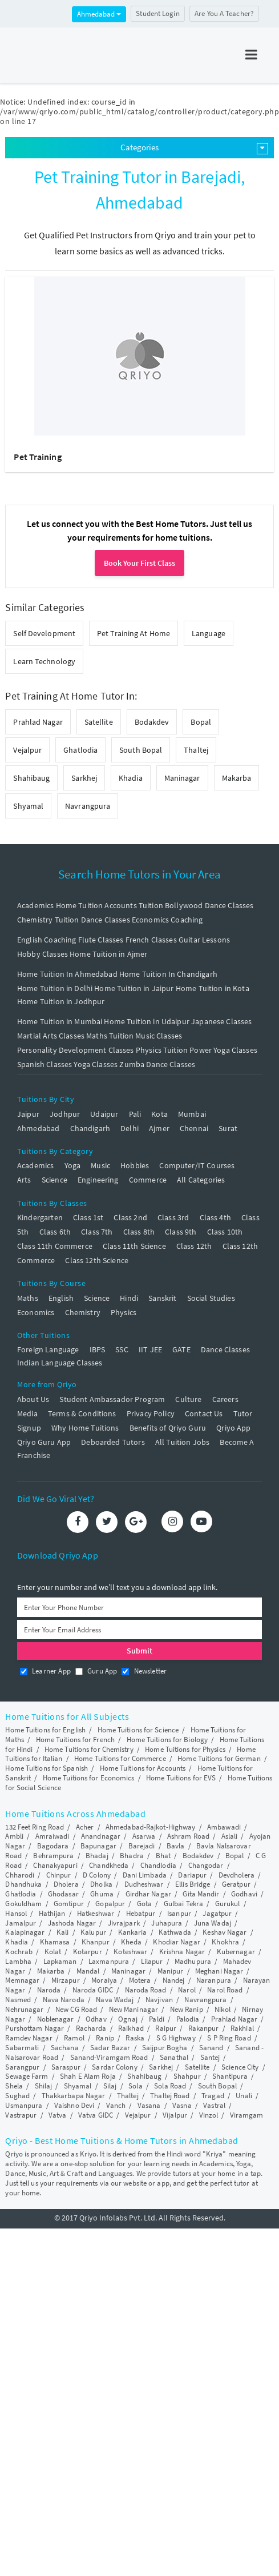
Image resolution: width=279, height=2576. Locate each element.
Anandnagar (100, 1836)
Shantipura (230, 2076)
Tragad (212, 2095)
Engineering (98, 1180)
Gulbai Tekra (183, 1903)
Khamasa (55, 1942)
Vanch (116, 2105)
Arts (24, 1180)
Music (100, 1165)
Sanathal (174, 2057)
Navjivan (159, 1999)
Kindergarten (40, 1217)
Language (208, 633)
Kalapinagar (25, 1932)
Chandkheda (108, 1865)
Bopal (201, 722)
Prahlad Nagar (37, 722)
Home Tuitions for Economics (89, 1778)
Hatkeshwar (95, 1913)
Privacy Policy (151, 1413)
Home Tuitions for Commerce (120, 1758)
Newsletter (144, 1671)
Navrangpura (87, 806)
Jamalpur (20, 1923)
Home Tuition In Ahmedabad (67, 974)
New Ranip (186, 2009)
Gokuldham (23, 1903)
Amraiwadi (52, 1836)
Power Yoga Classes (223, 1050)
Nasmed (18, 1999)
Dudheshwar (144, 1884)
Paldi (156, 2019)
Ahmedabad (99, 14)
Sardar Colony (114, 2067)
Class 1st (88, 1217)
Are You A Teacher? (224, 13)
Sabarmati (22, 2047)
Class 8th (139, 1232)
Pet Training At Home (133, 633)
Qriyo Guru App (44, 1442)
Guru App (96, 1671)
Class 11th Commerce (54, 1246)
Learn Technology (44, 661)
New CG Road (76, 2009)
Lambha (18, 1961)
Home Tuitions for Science (138, 1730)
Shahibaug (31, 778)
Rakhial (242, 2028)
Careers (225, 1399)
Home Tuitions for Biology (167, 1739)
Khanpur (96, 1942)
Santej (210, 2057)
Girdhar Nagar (148, 1894)
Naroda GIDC (92, 1990)
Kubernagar (236, 1951)
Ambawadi (224, 1827)
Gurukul (227, 1903)
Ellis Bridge (192, 1884)
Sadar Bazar (110, 2047)
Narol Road (224, 1990)
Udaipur (104, 1114)
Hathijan (52, 1913)
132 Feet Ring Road (34, 1827)
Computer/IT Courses (196, 1165)
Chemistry (82, 1312)
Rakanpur (203, 2028)
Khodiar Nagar (176, 1942)
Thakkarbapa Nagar (74, 2095)
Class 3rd (173, 1217)
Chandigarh (90, 1128)
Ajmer (159, 1128)
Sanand (211, 2047)
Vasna (182, 2105)
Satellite (98, 722)
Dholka (101, 1884)
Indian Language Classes (59, 1362)
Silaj (110, 2086)
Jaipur (28, 1114)
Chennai (194, 1128)
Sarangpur (22, 2067)
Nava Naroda (63, 1999)
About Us (33, 1399)
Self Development (44, 633)
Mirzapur (65, 1980)
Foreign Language (48, 1349)
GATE (181, 1349)
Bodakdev (152, 722)
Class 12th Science (96, 1260)
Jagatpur (217, 1913)
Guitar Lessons (204, 939)
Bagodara (53, 1846)
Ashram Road (188, 1836)
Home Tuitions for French (75, 1739)
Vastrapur (21, 2115)
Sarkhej (84, 778)
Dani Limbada (145, 1875)
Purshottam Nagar (34, 2028)
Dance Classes (105, 919)
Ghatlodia (80, 750)
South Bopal (140, 750)
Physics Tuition (162, 1050)
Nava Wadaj (115, 1999)
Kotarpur (87, 1951)
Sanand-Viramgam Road (109, 2057)
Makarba (237, 778)
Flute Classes (101, 939)
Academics (35, 1165)
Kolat (53, 1951)
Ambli (14, 1836)
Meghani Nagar (219, 1971)
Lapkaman (60, 1961)
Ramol (74, 2038)
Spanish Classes (44, 1064)
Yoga (72, 1165)
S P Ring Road (228, 2038)
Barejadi (141, 1846)
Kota (159, 1114)
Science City (239, 2067)
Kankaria (132, 1932)
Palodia (188, 2019)
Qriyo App (233, 1428)
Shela (14, 2086)
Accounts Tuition (133, 905)
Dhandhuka (23, 1884)
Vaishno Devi (74, 2105)
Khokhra (225, 1942)
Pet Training (37, 456)
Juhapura (166, 1923)
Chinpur (58, 1875)
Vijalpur (175, 2115)
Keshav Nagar (224, 1932)
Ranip (105, 2038)
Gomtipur (69, 1903)
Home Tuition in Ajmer (108, 954)
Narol (187, 1990)
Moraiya (104, 1980)
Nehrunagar (24, 2009)
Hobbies (134, 1165)
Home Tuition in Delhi (54, 988)
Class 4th (215, 1217)
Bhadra (132, 1855)
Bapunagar (98, 1846)
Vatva (57, 2115)
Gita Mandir (201, 1894)
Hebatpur (141, 1913)
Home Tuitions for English (45, 1730)
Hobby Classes (42, 954)
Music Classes (158, 1036)
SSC (121, 1349)
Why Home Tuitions (85, 1428)
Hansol (16, 1913)
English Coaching (46, 939)
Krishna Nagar (182, 1951)
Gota (144, 1903)
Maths (27, 1298)
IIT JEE (150, 1349)
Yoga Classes (96, 1064)
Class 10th (225, 1232)
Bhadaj (97, 1855)
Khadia (131, 778)
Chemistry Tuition (48, 919)
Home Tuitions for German (218, 1758)
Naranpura (213, 1980)
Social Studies (211, 1298)
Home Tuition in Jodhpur (60, 1001)
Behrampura (53, 1855)
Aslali (229, 1836)
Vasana (149, 2105)
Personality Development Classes (75, 1050)
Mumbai (192, 1114)
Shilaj (43, 2086)
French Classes (151, 939)
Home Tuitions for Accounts (143, 1768)
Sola (135, 2086)
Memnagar (22, 1980)
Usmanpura (23, 2105)
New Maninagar (133, 2009)
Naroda (49, 1990)
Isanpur (179, 1913)
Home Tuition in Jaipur (133, 988)
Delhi (129, 1128)
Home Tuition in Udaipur (146, 1021)
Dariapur (192, 1875)
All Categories (201, 1180)
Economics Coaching (167, 919)
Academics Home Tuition (60, 905)
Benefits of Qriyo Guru (168, 1428)
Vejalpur (27, 750)
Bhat (163, 1855)
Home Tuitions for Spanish (46, 1768)
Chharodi (19, 1875)
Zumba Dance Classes (157, 1064)
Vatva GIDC (95, 2115)
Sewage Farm (26, 2076)
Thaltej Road (169, 2095)
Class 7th (96, 1232)
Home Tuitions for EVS (181, 1778)
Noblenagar (55, 2019)
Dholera (66, 1884)
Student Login (157, 13)
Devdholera (236, 1875)
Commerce (148, 1180)
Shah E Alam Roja (88, 2076)
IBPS (98, 1349)
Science (54, 1180)
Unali (244, 2095)
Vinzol (209, 2115)
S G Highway (176, 2038)
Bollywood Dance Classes (209, 905)
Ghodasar (63, 1894)
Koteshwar (130, 1951)
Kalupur (93, 1932)
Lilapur (152, 1961)
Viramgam (247, 2115)
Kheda (131, 1942)
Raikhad (131, 2028)
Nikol (223, 2009)
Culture (188, 1399)
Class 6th (55, 1232)
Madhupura (193, 1961)
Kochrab (19, 1951)
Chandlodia (158, 1865)
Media (27, 1413)
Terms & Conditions (82, 1413)
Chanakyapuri (55, 1865)
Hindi (129, 1298)
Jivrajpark (124, 1923)
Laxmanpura (108, 1961)
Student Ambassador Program (112, 1399)
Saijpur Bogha (164, 2047)
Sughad (17, 2095)
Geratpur (236, 1884)
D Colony (97, 1875)
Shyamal (28, 806)
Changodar (206, 1865)
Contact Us (204, 1413)
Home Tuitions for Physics (185, 1749)
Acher (85, 1827)
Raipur (165, 2028)
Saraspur (65, 2067)
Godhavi (244, 1894)
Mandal (88, 1971)
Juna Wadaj (212, 1923)
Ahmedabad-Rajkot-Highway (150, 1827)
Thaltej (196, 750)
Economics (35, 1312)
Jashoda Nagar (72, 1923)
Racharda (91, 2028)
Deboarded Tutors (112, 1442)
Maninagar (182, 778)
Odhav (96, 2019)
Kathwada (175, 1932)
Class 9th (180, 1232)
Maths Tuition (110, 1036)
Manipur (170, 1971)
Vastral (214, 2105)
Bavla (176, 1846)
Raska (135, 2038)
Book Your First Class (139, 563)
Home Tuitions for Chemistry (89, 1749)
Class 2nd (130, 1217)
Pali (135, 1114)
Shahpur (187, 2076)
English (61, 1298)
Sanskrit (162, 1298)
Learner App (45, 1671)
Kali (62, 1932)
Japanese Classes (221, 1021)
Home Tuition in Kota (212, 988)
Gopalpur (110, 1903)
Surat (228, 1128)
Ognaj (128, 2019)
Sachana (65, 2047)
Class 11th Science (134, 1246)
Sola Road (170, 2086)
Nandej (174, 1980)
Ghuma (102, 1894)
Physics (123, 1312)
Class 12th (194, 1246)
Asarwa (144, 1836)
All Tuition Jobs (182, 1442)
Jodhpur (65, 1114)
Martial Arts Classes (50, 1036)
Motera (140, 1980)
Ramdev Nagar (28, 2038)
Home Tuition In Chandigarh (168, 974)
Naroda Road (146, 1990)
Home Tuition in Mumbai (59, 1021)
